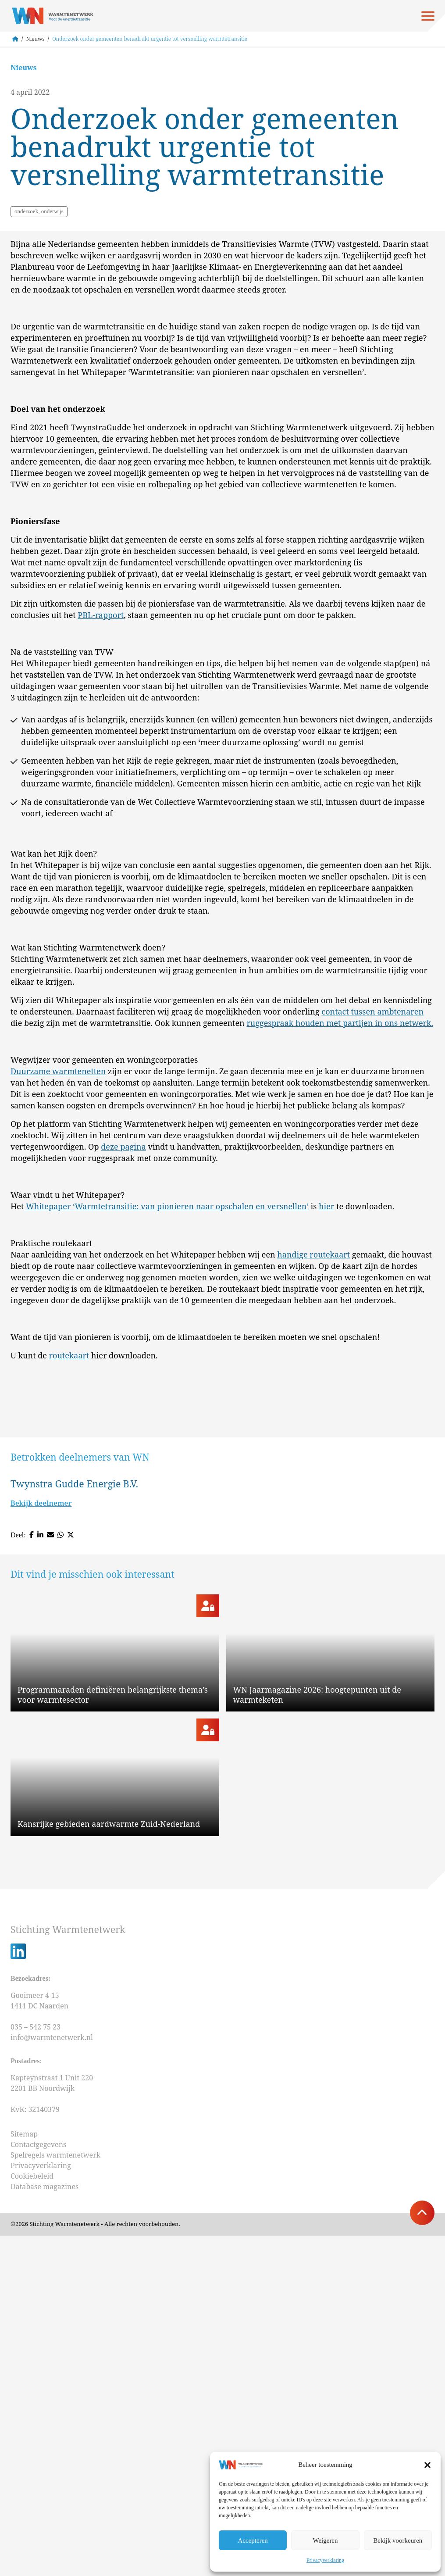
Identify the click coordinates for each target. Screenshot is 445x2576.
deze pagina (123, 1384)
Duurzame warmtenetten (58, 1309)
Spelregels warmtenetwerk (55, 2495)
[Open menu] (427, 15)
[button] (427, 2465)
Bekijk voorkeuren (397, 2540)
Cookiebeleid (32, 2516)
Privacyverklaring (325, 2560)
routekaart (69, 1593)
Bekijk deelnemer (41, 1742)
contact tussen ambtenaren (372, 1249)
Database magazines (44, 2527)
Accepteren (253, 2540)
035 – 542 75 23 (36, 2367)
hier (326, 1444)
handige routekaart (313, 1492)
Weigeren (325, 2540)
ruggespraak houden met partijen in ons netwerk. (339, 1261)
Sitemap (24, 2474)
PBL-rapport (101, 853)
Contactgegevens (38, 2485)
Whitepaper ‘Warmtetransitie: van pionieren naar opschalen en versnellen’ (166, 1444)
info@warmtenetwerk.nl (52, 2378)
